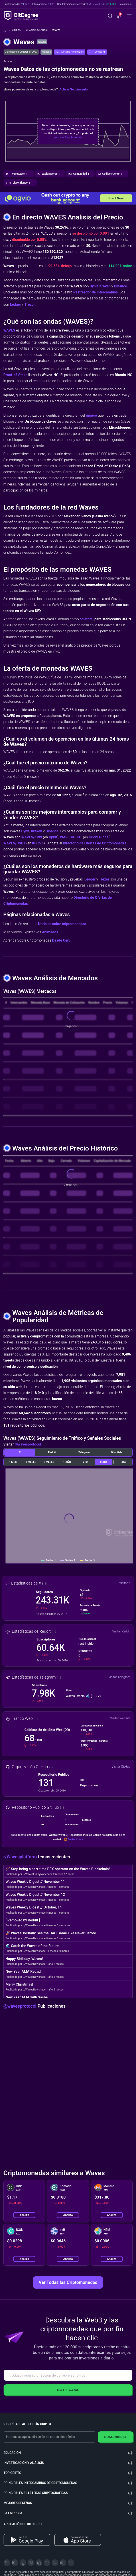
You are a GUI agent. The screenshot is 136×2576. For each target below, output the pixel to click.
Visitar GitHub (121, 1766)
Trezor (29, 304)
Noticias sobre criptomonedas (62, 924)
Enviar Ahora (75, 1839)
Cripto (18, 30)
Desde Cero (61, 940)
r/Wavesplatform (20, 1856)
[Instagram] (55, 2562)
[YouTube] (23, 2562)
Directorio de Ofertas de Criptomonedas (94, 843)
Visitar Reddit (121, 1631)
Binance (120, 286)
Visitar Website (120, 1718)
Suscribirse (115, 2437)
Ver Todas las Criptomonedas (68, 2282)
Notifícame (68, 2390)
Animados (50, 932)
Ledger (15, 304)
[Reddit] (63, 2562)
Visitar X (124, 1583)
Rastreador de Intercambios (95, 292)
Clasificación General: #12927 (21, 51)
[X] (7, 2562)
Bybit (94, 286)
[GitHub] (71, 2562)
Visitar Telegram (119, 1677)
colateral (87, 619)
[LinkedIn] (39, 2562)
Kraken (105, 286)
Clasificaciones (38, 30)
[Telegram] (15, 2562)
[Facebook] (31, 2562)
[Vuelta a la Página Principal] (7, 30)
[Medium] (47, 2562)
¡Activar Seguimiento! (74, 89)
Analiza (24, 2215)
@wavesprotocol (28, 1444)
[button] (118, 16)
